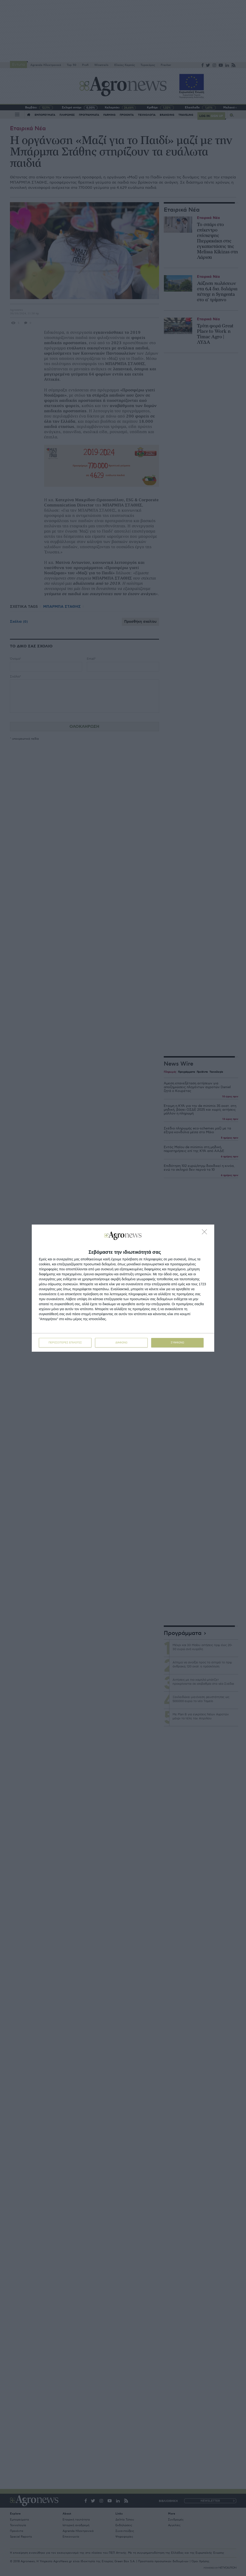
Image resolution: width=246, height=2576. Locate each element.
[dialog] (123, 1288)
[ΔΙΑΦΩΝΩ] (206, 1233)
